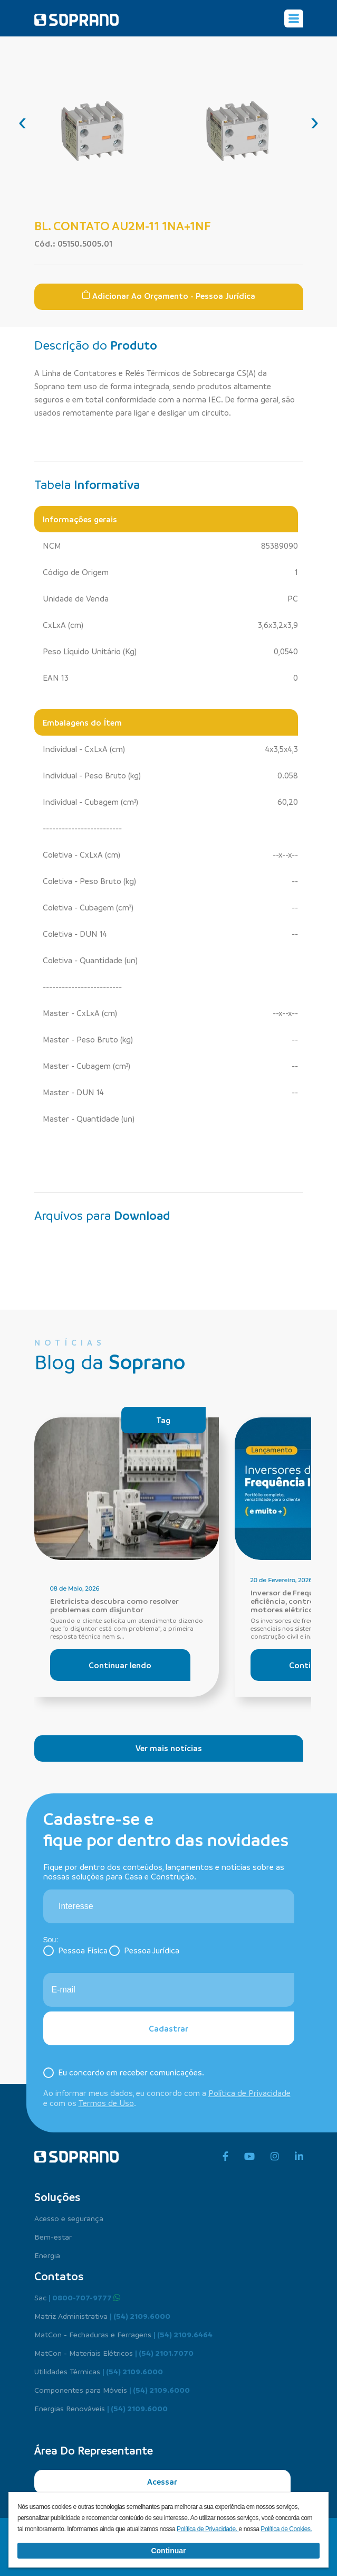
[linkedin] (299, 2156)
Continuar (168, 2550)
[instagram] (275, 2156)
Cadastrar (168, 2028)
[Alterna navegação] (293, 18)
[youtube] (249, 2156)
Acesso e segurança (68, 2218)
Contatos (58, 2276)
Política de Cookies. (286, 2529)
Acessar (162, 2481)
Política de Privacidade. (208, 2529)
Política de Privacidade (249, 2093)
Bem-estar (53, 2236)
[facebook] (225, 2156)
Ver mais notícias (169, 1748)
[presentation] (22, 121)
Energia (47, 2255)
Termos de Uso (106, 2103)
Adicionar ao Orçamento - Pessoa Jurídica (168, 295)
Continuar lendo (120, 1665)
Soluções (57, 2197)
